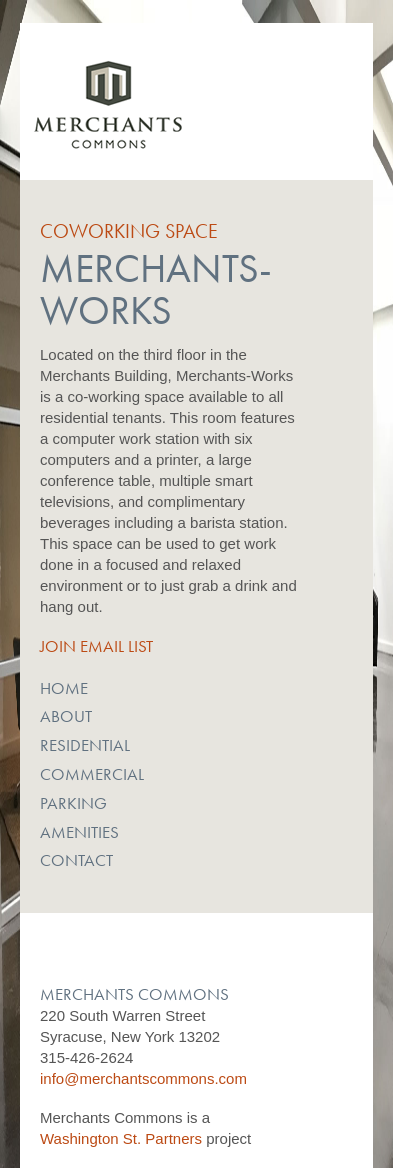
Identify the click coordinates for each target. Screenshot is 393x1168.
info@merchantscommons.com (143, 1078)
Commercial (92, 774)
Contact (76, 860)
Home (64, 688)
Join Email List (96, 646)
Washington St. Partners (121, 1138)
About (66, 716)
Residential (85, 745)
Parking (73, 803)
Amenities (79, 832)
